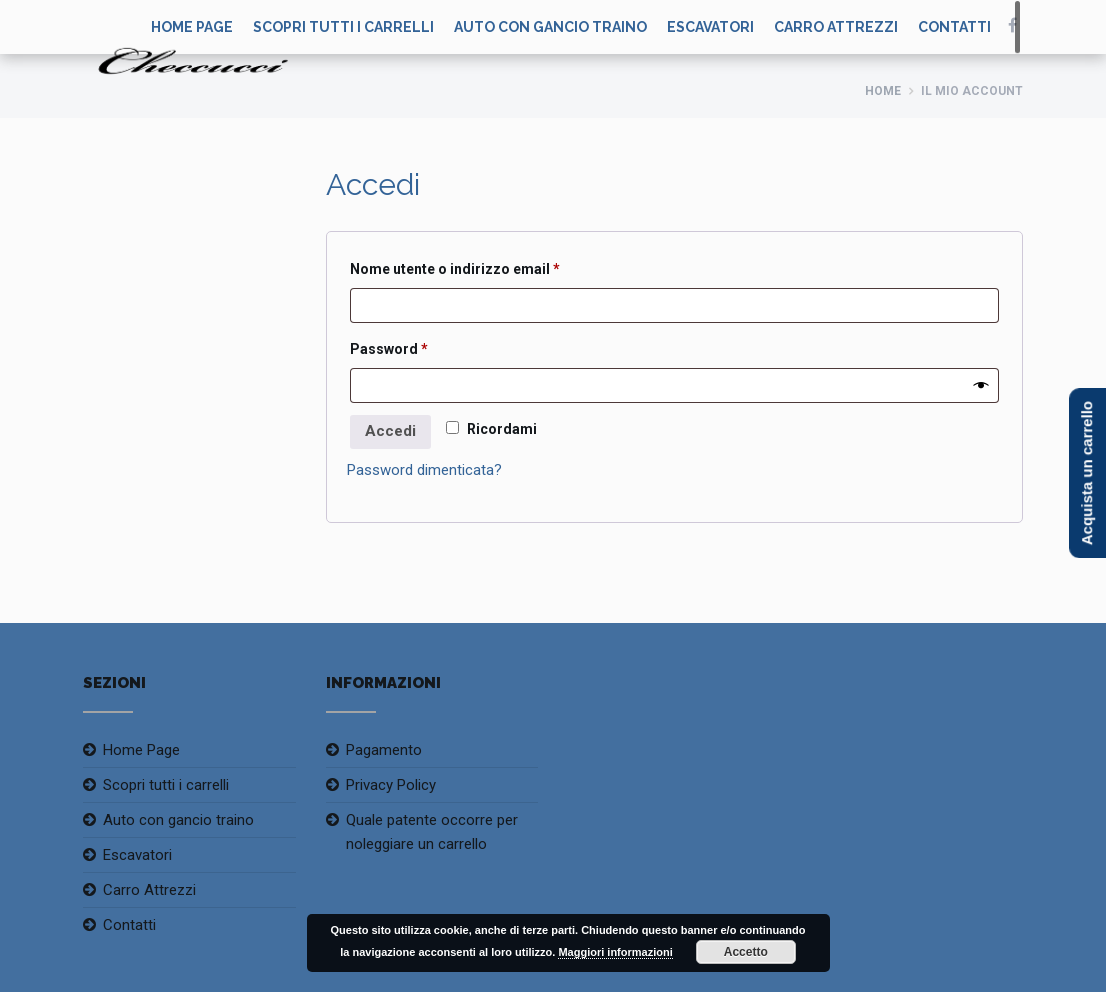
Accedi (390, 431)
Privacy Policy (391, 785)
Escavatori (710, 27)
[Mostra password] (981, 386)
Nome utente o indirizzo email (486, 266)
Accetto (746, 952)
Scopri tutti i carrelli (343, 27)
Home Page (141, 750)
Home (883, 91)
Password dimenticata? (424, 470)
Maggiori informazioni (615, 952)
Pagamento (384, 750)
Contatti (954, 27)
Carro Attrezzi (836, 27)
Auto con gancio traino (550, 27)
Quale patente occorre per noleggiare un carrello (432, 832)
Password (420, 346)
